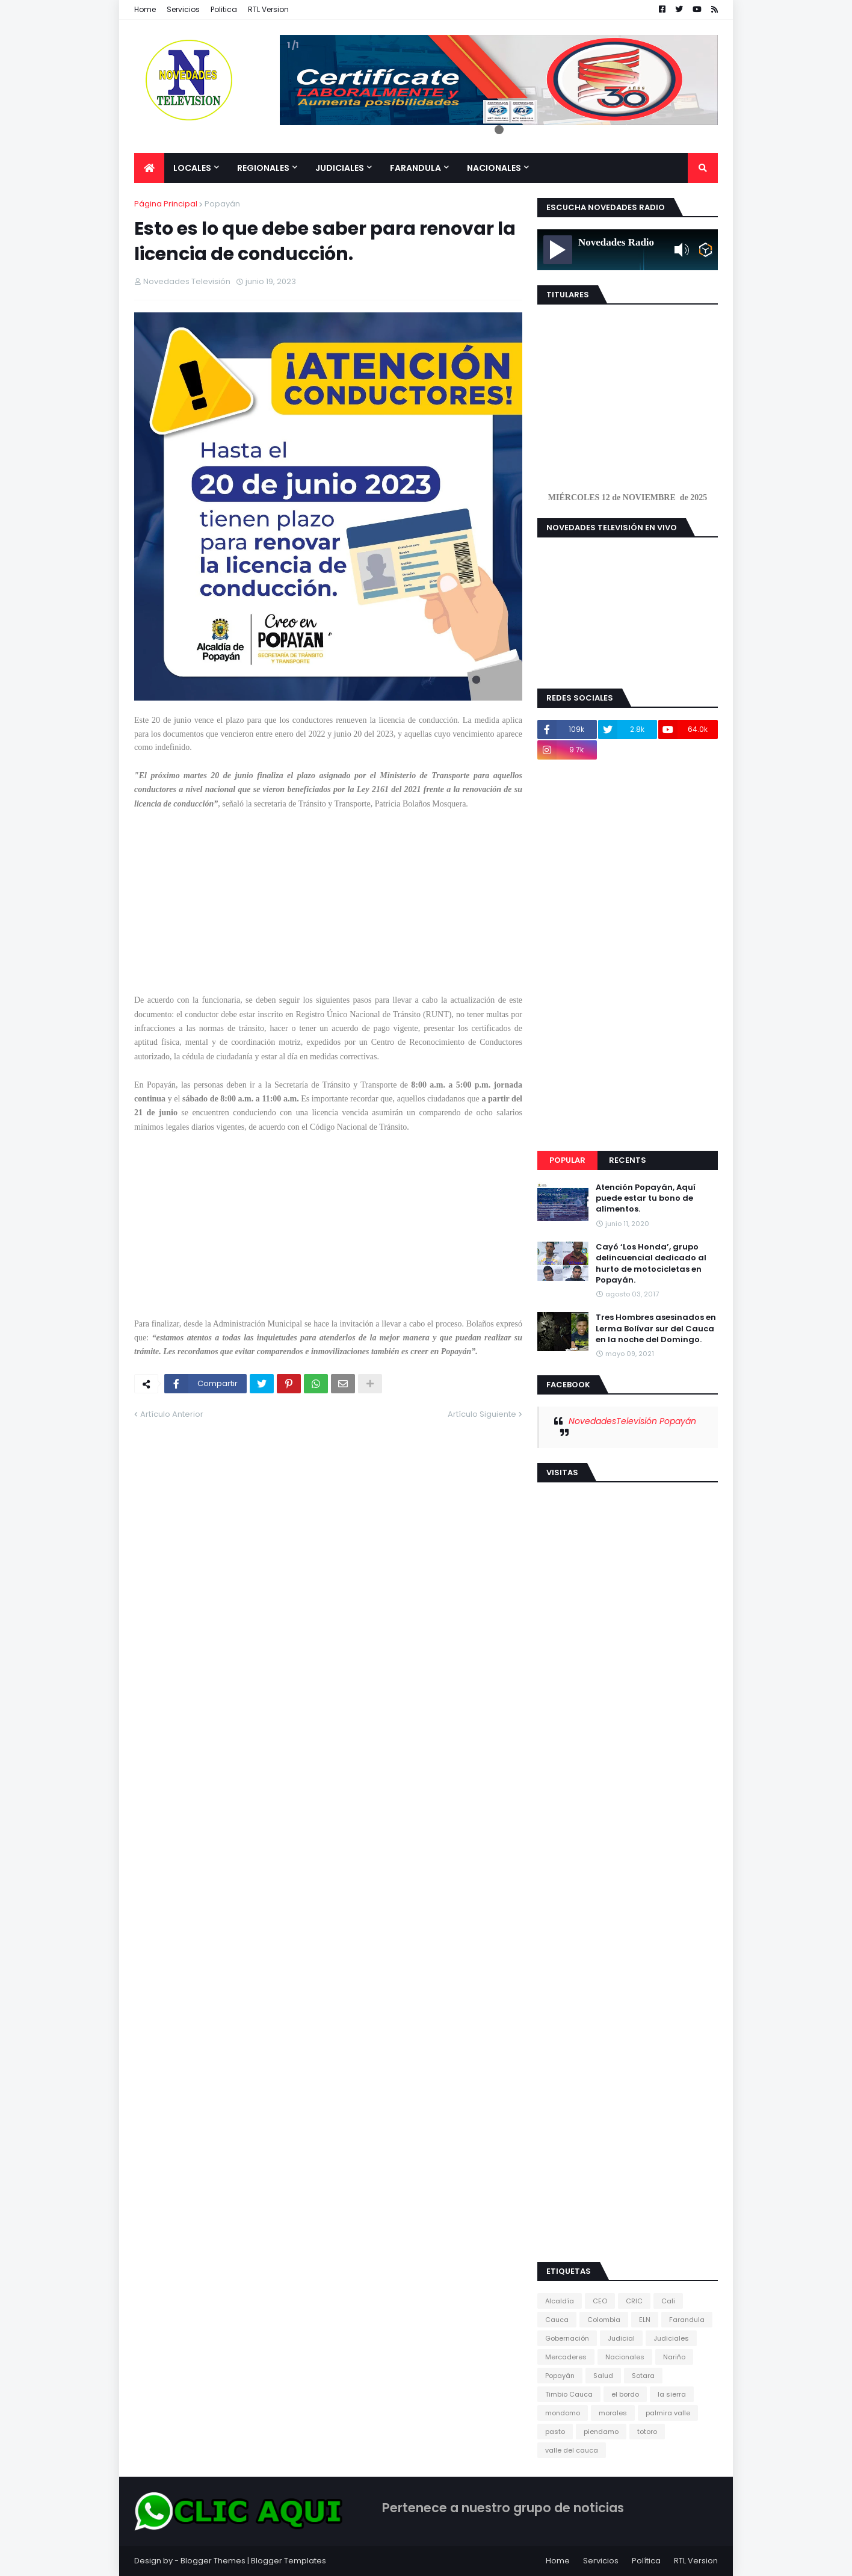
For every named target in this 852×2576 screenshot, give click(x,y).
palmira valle (668, 2413)
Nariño (674, 2357)
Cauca (557, 2319)
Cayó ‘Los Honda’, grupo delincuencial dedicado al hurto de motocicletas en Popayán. (651, 1264)
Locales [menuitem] (192, 168)
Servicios (183, 9)
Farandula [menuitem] (415, 168)
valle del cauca (571, 2450)
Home (145, 9)
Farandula (687, 2319)
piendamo (601, 2431)
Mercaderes (566, 2357)
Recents (627, 1160)
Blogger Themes (213, 2560)
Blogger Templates (288, 2560)
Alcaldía (559, 2301)
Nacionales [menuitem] (494, 168)
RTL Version (268, 9)
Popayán (222, 203)
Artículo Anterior (171, 1414)
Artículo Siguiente (482, 1414)
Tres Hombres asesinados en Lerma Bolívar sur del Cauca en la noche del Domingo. (656, 1328)
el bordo (625, 2394)
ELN (644, 2319)
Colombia (603, 2319)
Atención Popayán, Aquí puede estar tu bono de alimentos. (646, 1198)
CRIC (634, 2301)
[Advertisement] (328, 909)
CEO (600, 2301)
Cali (668, 2301)
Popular (567, 1160)
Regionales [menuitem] (263, 168)
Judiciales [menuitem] (339, 168)
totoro (647, 2431)
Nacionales (624, 2357)
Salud (603, 2375)
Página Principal (165, 203)
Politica (224, 9)
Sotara (643, 2375)
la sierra (672, 2394)
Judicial (621, 2338)
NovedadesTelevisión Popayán (632, 1421)
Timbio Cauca (569, 2394)
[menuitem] (149, 168)
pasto (555, 2431)
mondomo (562, 2413)
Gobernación (567, 2338)
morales (613, 2413)
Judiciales (671, 2338)
